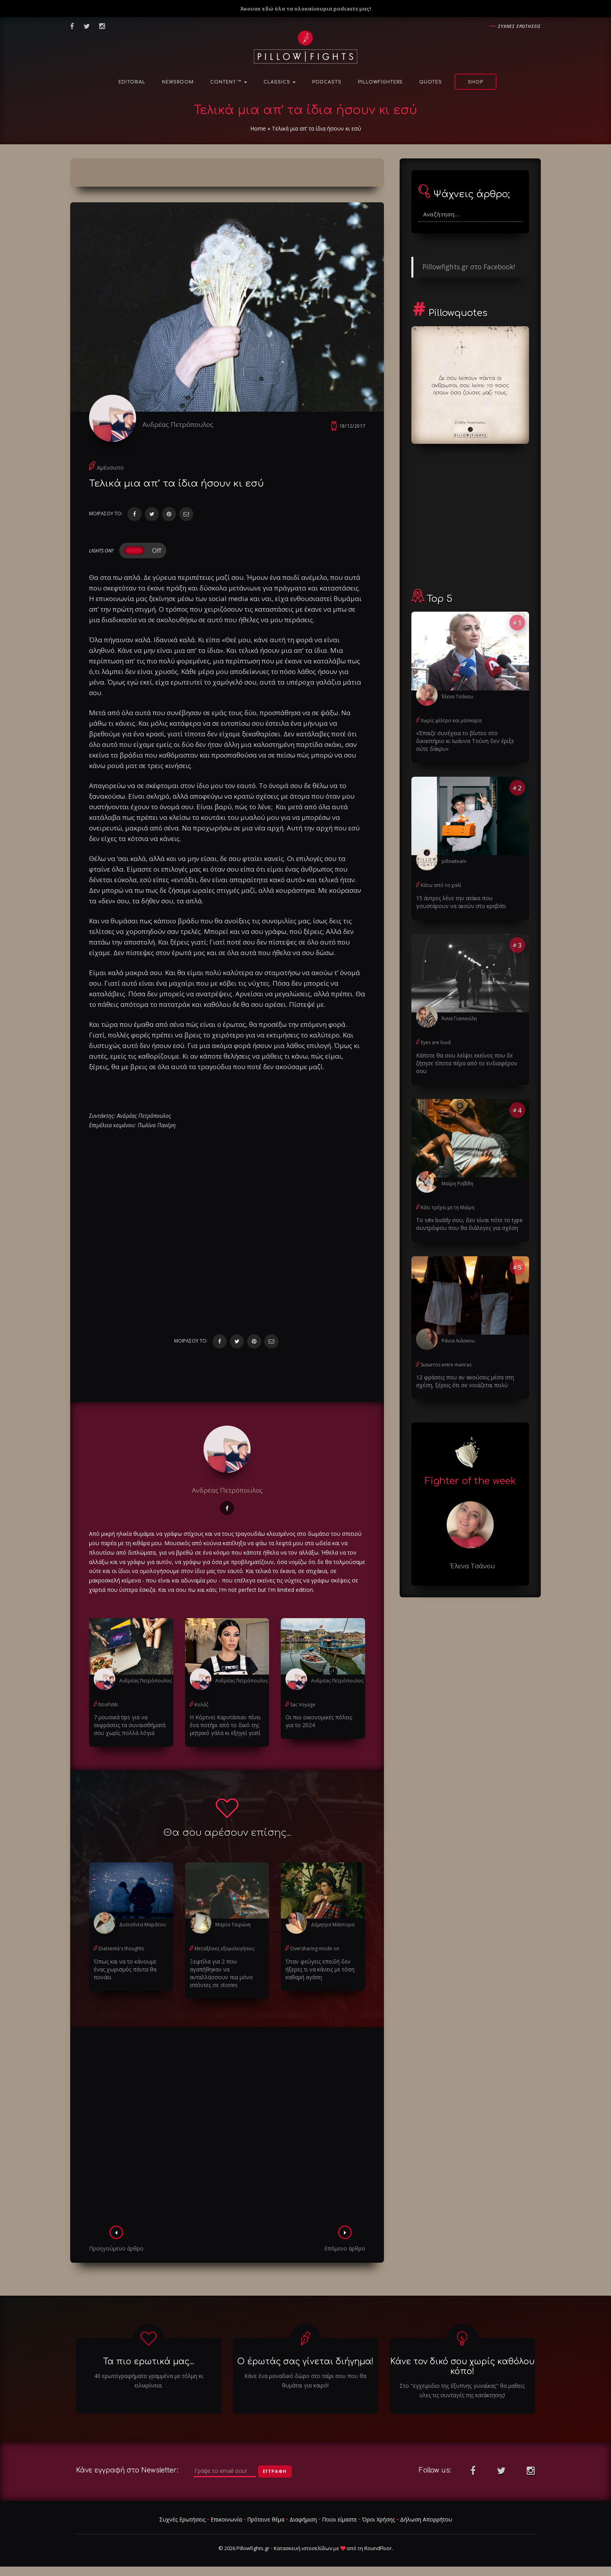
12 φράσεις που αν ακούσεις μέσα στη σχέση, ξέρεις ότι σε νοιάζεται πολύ (465, 1381)
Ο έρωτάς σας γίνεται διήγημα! (305, 2361)
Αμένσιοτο (110, 467)
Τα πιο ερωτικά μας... (148, 2361)
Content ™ (228, 82)
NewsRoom (178, 82)
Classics (280, 82)
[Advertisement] (227, 2128)
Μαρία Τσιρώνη (233, 1924)
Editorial (131, 82)
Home (258, 128)
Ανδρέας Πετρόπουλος (177, 424)
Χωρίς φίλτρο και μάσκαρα (451, 720)
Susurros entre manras (446, 1364)
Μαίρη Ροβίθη (457, 1183)
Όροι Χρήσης (378, 2519)
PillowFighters (380, 82)
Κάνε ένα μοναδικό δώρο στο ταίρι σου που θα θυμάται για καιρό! (305, 2380)
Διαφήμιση (303, 2519)
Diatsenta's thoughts (121, 1948)
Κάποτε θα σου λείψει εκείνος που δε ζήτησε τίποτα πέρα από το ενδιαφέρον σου (466, 1063)
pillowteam (454, 861)
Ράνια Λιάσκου (458, 1340)
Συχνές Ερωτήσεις (182, 2519)
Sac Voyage (302, 1704)
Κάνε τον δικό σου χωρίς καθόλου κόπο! (462, 2366)
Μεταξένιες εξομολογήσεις (225, 1948)
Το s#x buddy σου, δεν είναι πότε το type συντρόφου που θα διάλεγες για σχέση (469, 1224)
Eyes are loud (436, 1042)
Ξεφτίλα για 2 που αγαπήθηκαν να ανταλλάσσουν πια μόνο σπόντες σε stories (221, 1973)
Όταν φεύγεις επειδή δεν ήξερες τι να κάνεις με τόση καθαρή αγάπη (320, 1969)
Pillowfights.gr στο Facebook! (468, 266)
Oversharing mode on (314, 1948)
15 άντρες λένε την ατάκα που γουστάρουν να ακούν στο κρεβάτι (461, 902)
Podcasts (327, 82)
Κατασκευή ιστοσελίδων (303, 2548)
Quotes (430, 82)
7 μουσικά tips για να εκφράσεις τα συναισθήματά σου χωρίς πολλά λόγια (129, 1725)
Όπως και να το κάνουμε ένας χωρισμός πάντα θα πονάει (125, 1969)
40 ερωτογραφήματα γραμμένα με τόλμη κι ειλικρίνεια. (148, 2380)
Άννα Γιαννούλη (459, 1018)
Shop (475, 82)
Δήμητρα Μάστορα (333, 1924)
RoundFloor (378, 2548)
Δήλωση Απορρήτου (426, 2519)
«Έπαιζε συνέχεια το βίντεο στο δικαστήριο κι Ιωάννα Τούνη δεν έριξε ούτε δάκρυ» (465, 740)
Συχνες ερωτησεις (519, 26)
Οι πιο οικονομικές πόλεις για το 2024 (318, 1721)
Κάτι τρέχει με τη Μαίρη (448, 1207)
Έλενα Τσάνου (457, 696)
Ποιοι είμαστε (339, 2519)
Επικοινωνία (226, 2519)
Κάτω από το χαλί (441, 885)
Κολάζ (201, 1704)
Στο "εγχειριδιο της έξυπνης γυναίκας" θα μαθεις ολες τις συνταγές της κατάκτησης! (462, 2390)
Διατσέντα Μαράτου (142, 1924)
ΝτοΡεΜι (108, 1704)
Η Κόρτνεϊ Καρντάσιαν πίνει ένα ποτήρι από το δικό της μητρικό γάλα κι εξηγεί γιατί (225, 1725)
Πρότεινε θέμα (265, 2519)
